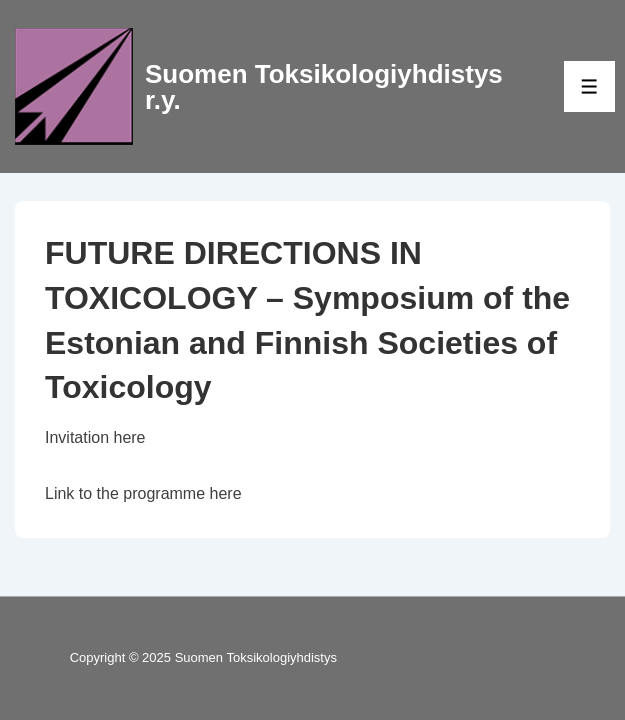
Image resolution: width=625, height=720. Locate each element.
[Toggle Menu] (589, 86)
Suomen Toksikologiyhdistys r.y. (324, 87)
